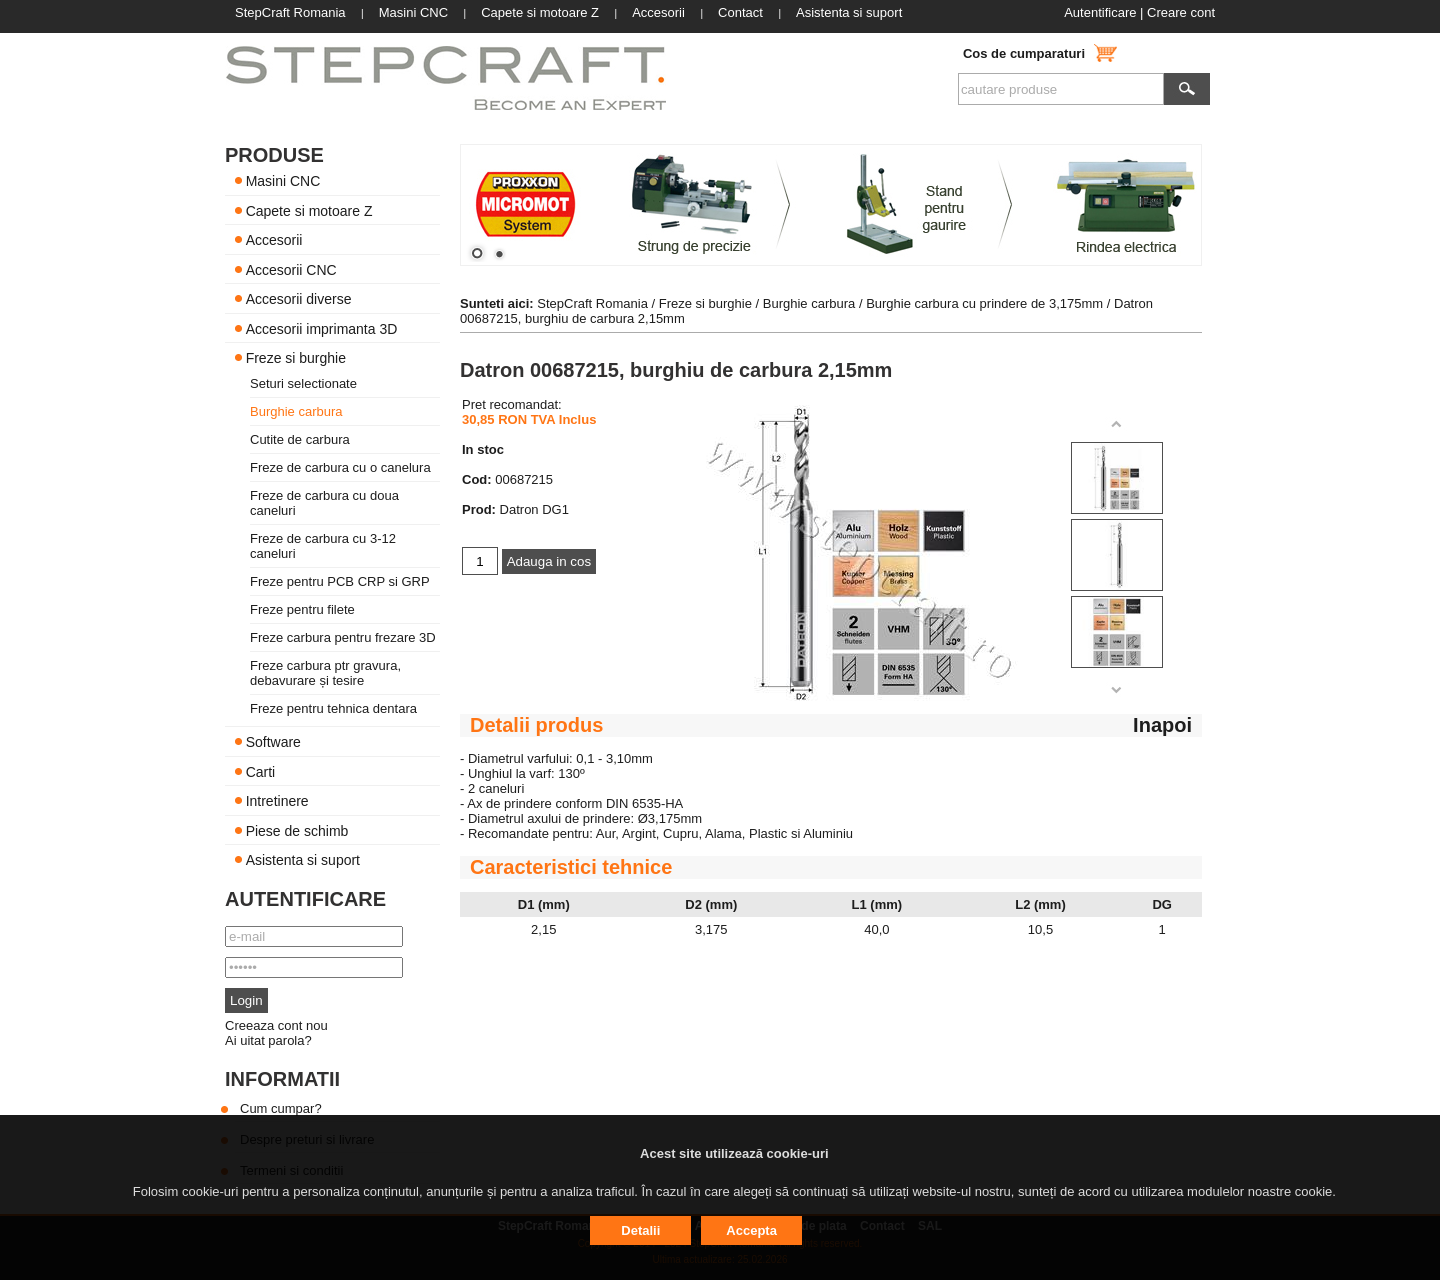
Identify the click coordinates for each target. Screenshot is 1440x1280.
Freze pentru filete (302, 609)
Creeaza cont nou (276, 1025)
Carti (261, 771)
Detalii (640, 1230)
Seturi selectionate (303, 383)
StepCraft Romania (592, 303)
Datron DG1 (534, 509)
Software (273, 742)
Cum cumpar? (281, 1108)
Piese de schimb (297, 830)
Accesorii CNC (291, 269)
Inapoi (1162, 725)
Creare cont (1181, 12)
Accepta (751, 1230)
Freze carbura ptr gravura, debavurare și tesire (325, 673)
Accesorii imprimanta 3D (322, 328)
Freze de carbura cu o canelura (340, 467)
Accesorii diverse (299, 299)
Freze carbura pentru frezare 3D (343, 637)
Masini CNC (283, 181)
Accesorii (274, 240)
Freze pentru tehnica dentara (333, 708)
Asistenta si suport (303, 860)
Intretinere (277, 801)
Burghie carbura (296, 411)
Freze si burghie (296, 358)
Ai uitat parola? (268, 1040)
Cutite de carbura (300, 439)
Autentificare (1100, 12)
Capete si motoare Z (309, 210)
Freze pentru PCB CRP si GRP (340, 581)
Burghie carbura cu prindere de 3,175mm (984, 303)
